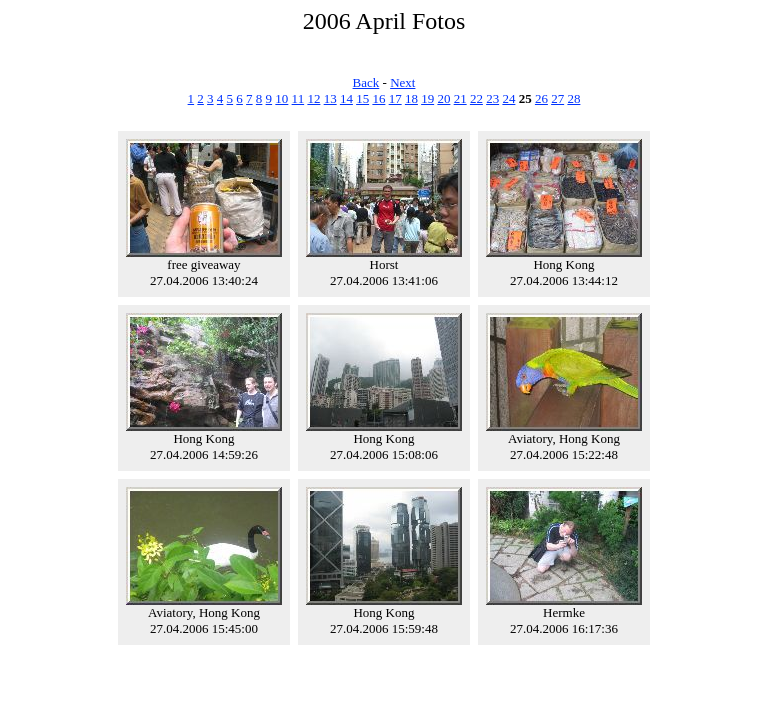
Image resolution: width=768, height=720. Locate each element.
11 (298, 98)
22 (476, 98)
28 (573, 98)
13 (330, 98)
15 (362, 98)
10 (281, 98)
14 (346, 98)
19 (427, 98)
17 (395, 98)
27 (557, 98)
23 (492, 98)
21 (460, 98)
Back (366, 82)
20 (443, 98)
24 (508, 98)
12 (313, 98)
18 (411, 98)
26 (541, 98)
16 (378, 98)
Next (402, 82)
